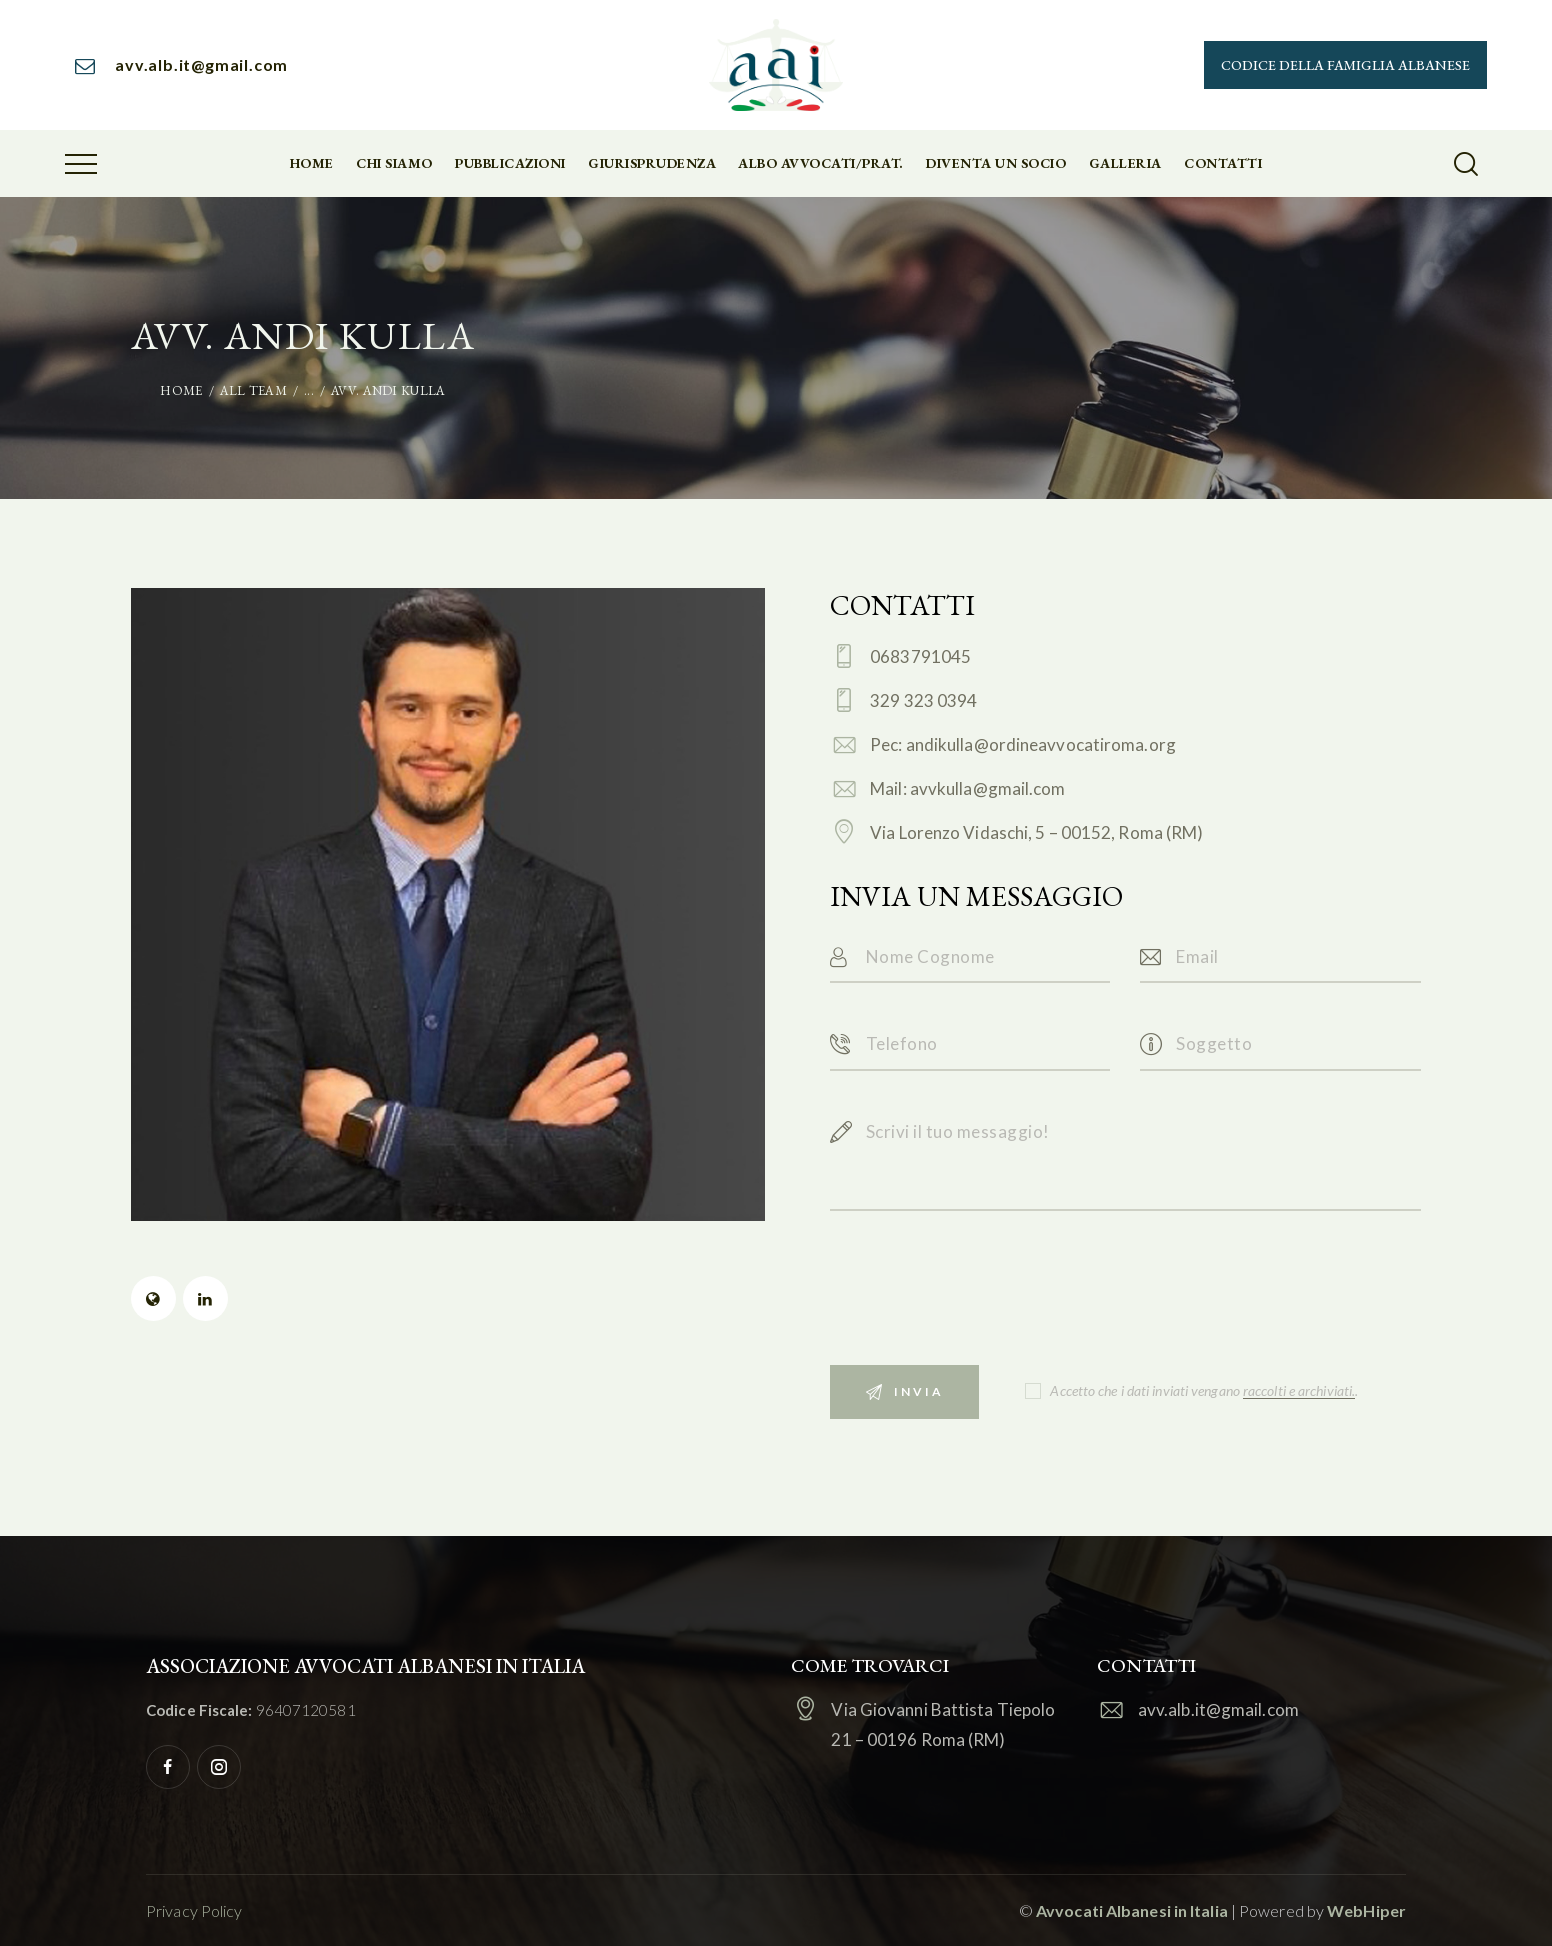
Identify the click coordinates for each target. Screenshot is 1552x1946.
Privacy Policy (194, 1910)
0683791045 (920, 656)
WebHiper (1366, 1910)
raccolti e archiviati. (1299, 1391)
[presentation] (982, 1308)
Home (181, 390)
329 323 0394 (923, 700)
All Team (253, 390)
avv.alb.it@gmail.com (1218, 1709)
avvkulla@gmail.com (988, 788)
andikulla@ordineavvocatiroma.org (1041, 744)
